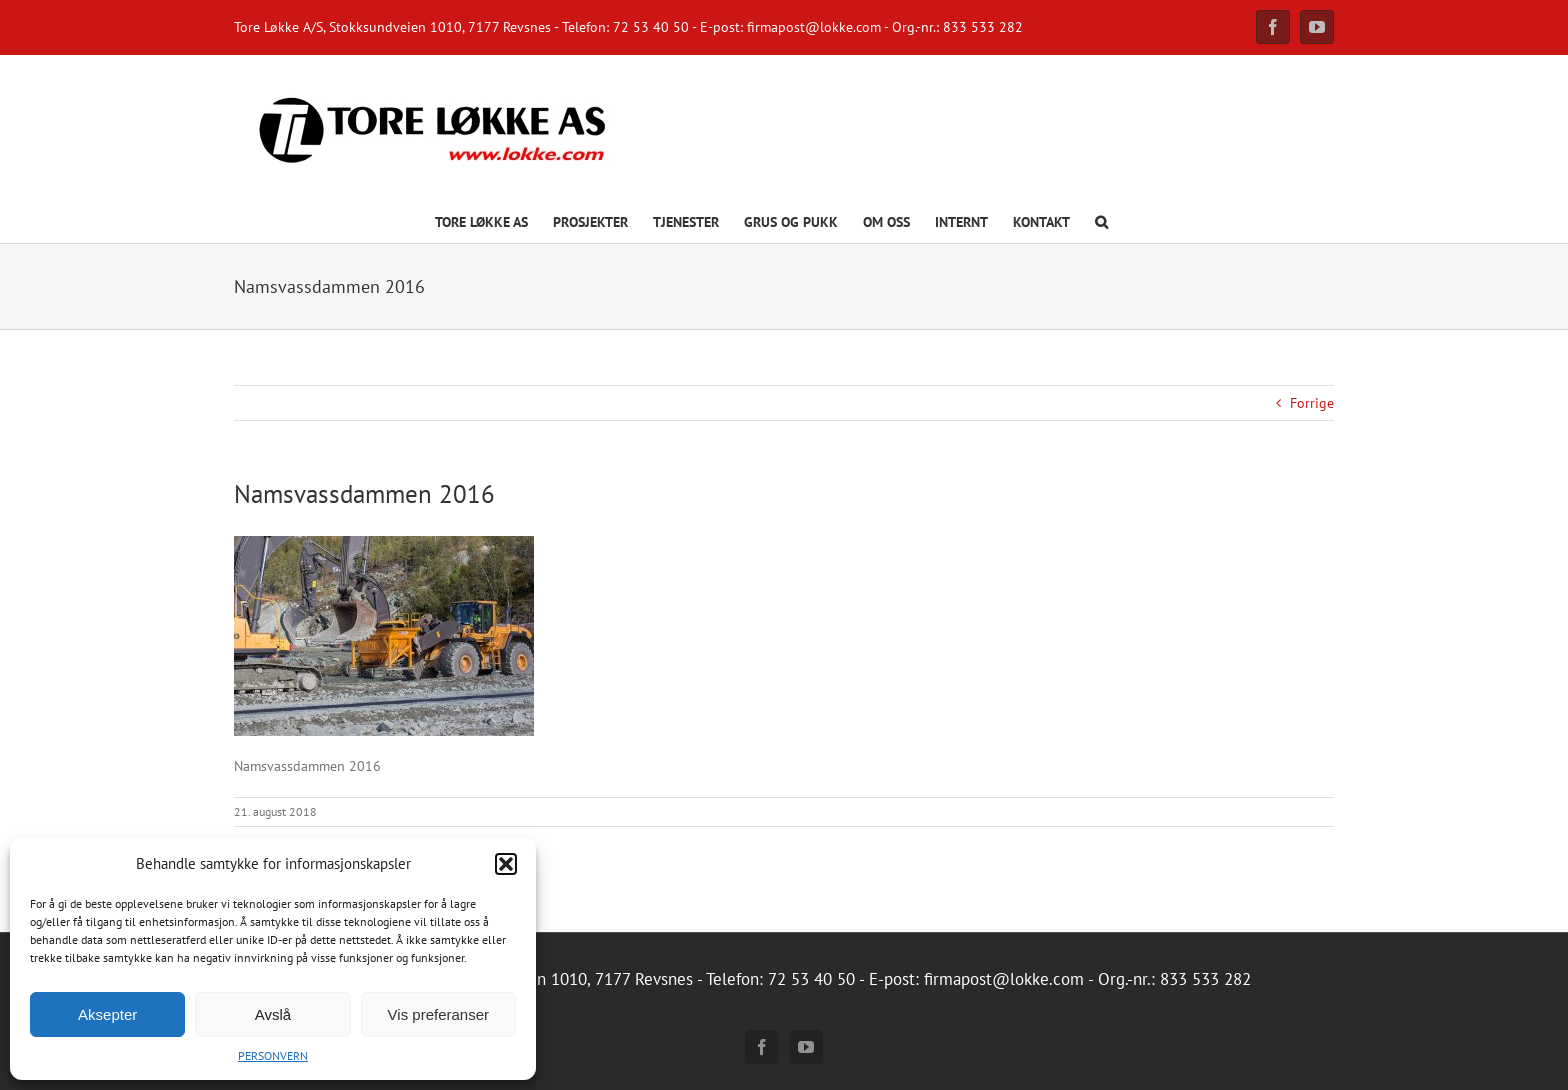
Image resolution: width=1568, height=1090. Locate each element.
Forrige (1312, 403)
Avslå (273, 1014)
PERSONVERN (273, 1055)
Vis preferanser (438, 1014)
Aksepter (107, 1014)
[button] (506, 864)
